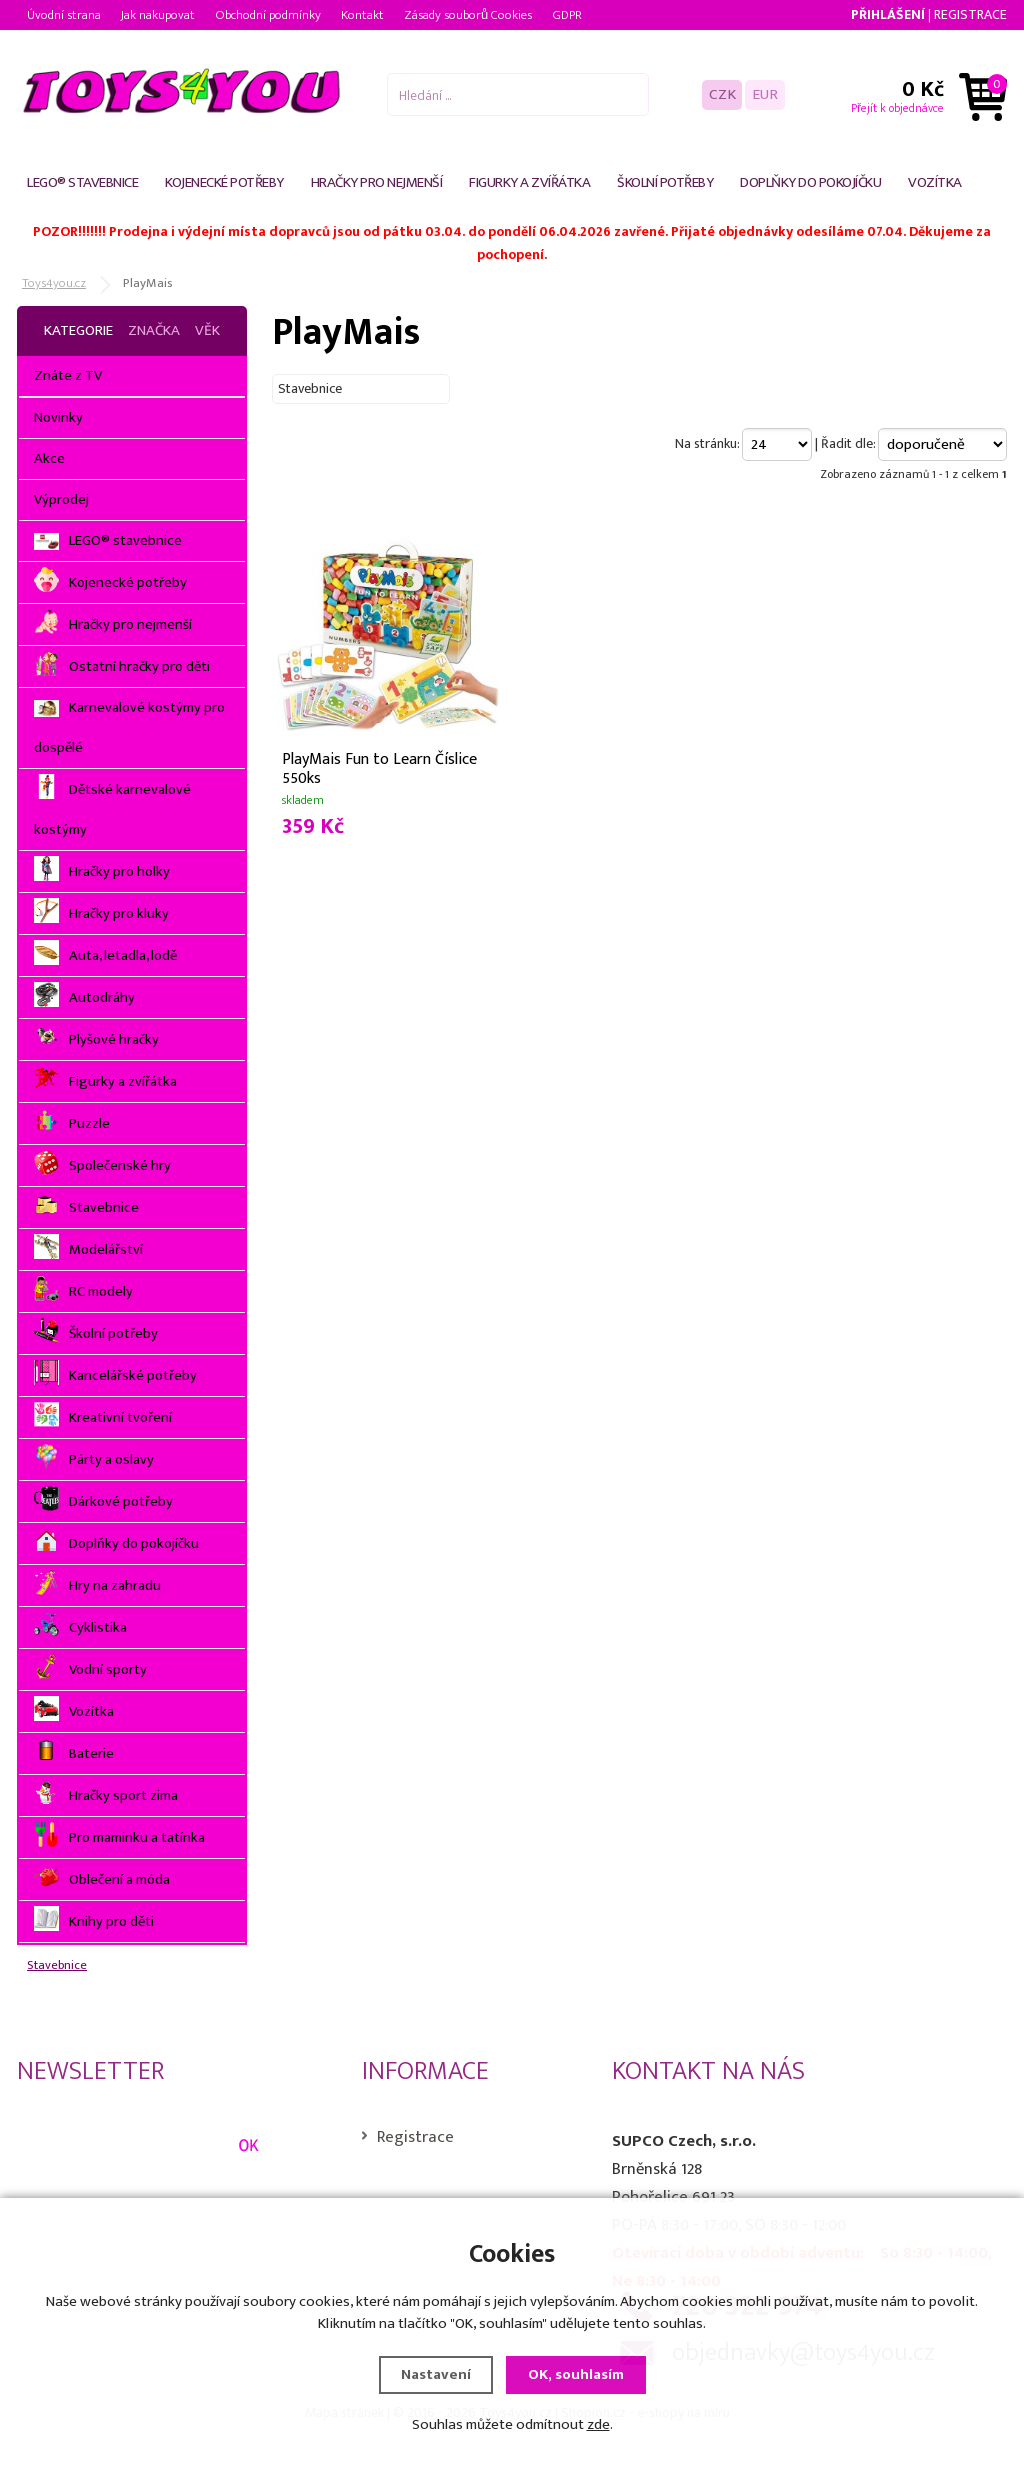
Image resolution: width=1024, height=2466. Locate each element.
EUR (765, 94)
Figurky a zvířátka (529, 182)
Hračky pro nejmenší (377, 182)
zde (598, 2424)
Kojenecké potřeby (224, 182)
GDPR (567, 15)
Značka (154, 330)
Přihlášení (888, 14)
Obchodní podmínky (268, 15)
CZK (722, 94)
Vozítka (935, 182)
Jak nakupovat (158, 15)
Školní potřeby (665, 182)
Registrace (970, 14)
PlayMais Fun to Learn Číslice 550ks (379, 767)
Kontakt (362, 15)
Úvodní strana (64, 15)
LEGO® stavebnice (82, 182)
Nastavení (436, 2374)
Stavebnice (57, 1965)
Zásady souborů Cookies (468, 15)
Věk (207, 330)
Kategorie (78, 330)
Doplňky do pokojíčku (810, 182)
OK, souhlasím (576, 2374)
